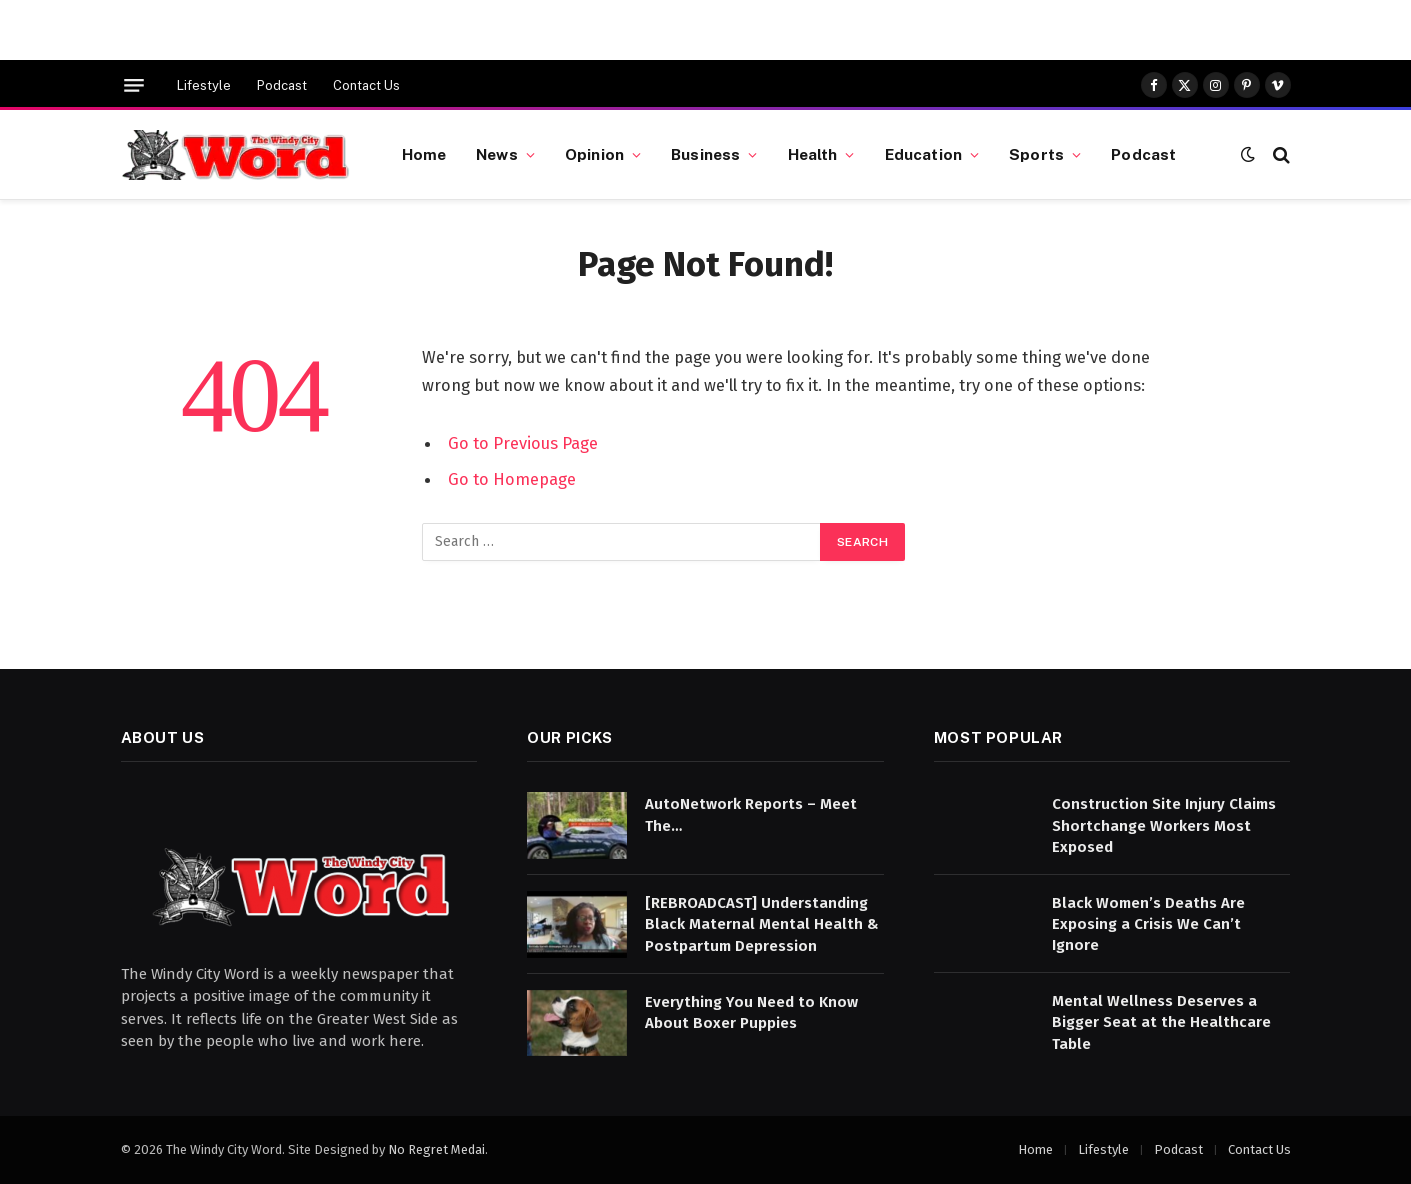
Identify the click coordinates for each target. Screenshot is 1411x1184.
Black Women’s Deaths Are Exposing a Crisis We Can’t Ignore (1148, 924)
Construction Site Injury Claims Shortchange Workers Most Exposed (1164, 825)
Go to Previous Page (523, 443)
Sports (1036, 154)
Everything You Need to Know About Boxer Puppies (751, 1012)
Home (424, 154)
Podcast (282, 85)
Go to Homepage (512, 479)
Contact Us (366, 85)
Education (923, 154)
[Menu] (134, 85)
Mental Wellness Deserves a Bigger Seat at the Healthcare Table (1161, 1022)
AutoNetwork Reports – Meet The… (751, 814)
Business (705, 154)
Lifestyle (204, 85)
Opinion (594, 154)
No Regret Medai (436, 1149)
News (497, 154)
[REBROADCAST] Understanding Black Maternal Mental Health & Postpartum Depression (762, 924)
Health (813, 154)
